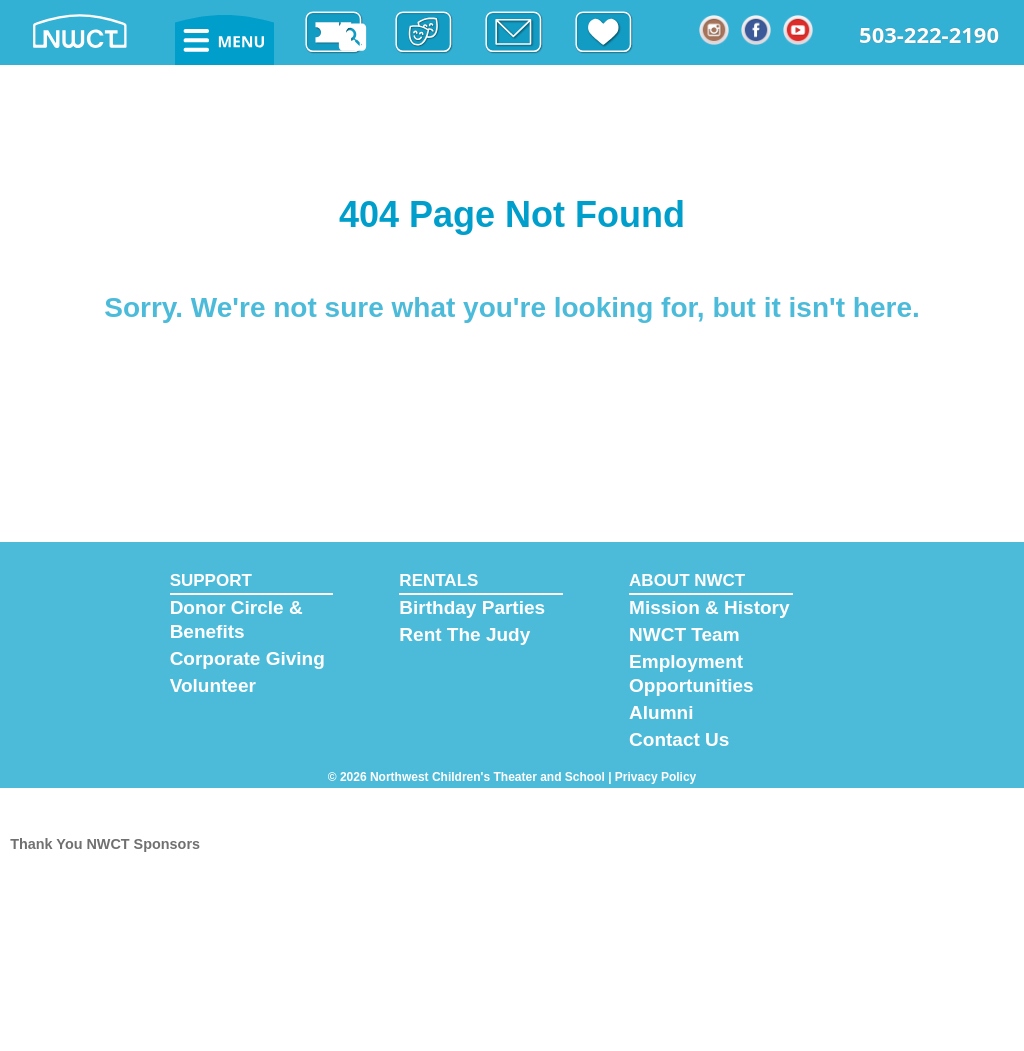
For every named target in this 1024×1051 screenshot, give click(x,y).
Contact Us (679, 739)
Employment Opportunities (691, 673)
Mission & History (709, 607)
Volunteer (213, 685)
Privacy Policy (655, 777)
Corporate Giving (247, 658)
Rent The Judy (464, 634)
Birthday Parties (472, 607)
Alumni (661, 712)
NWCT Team (684, 634)
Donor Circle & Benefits (236, 619)
